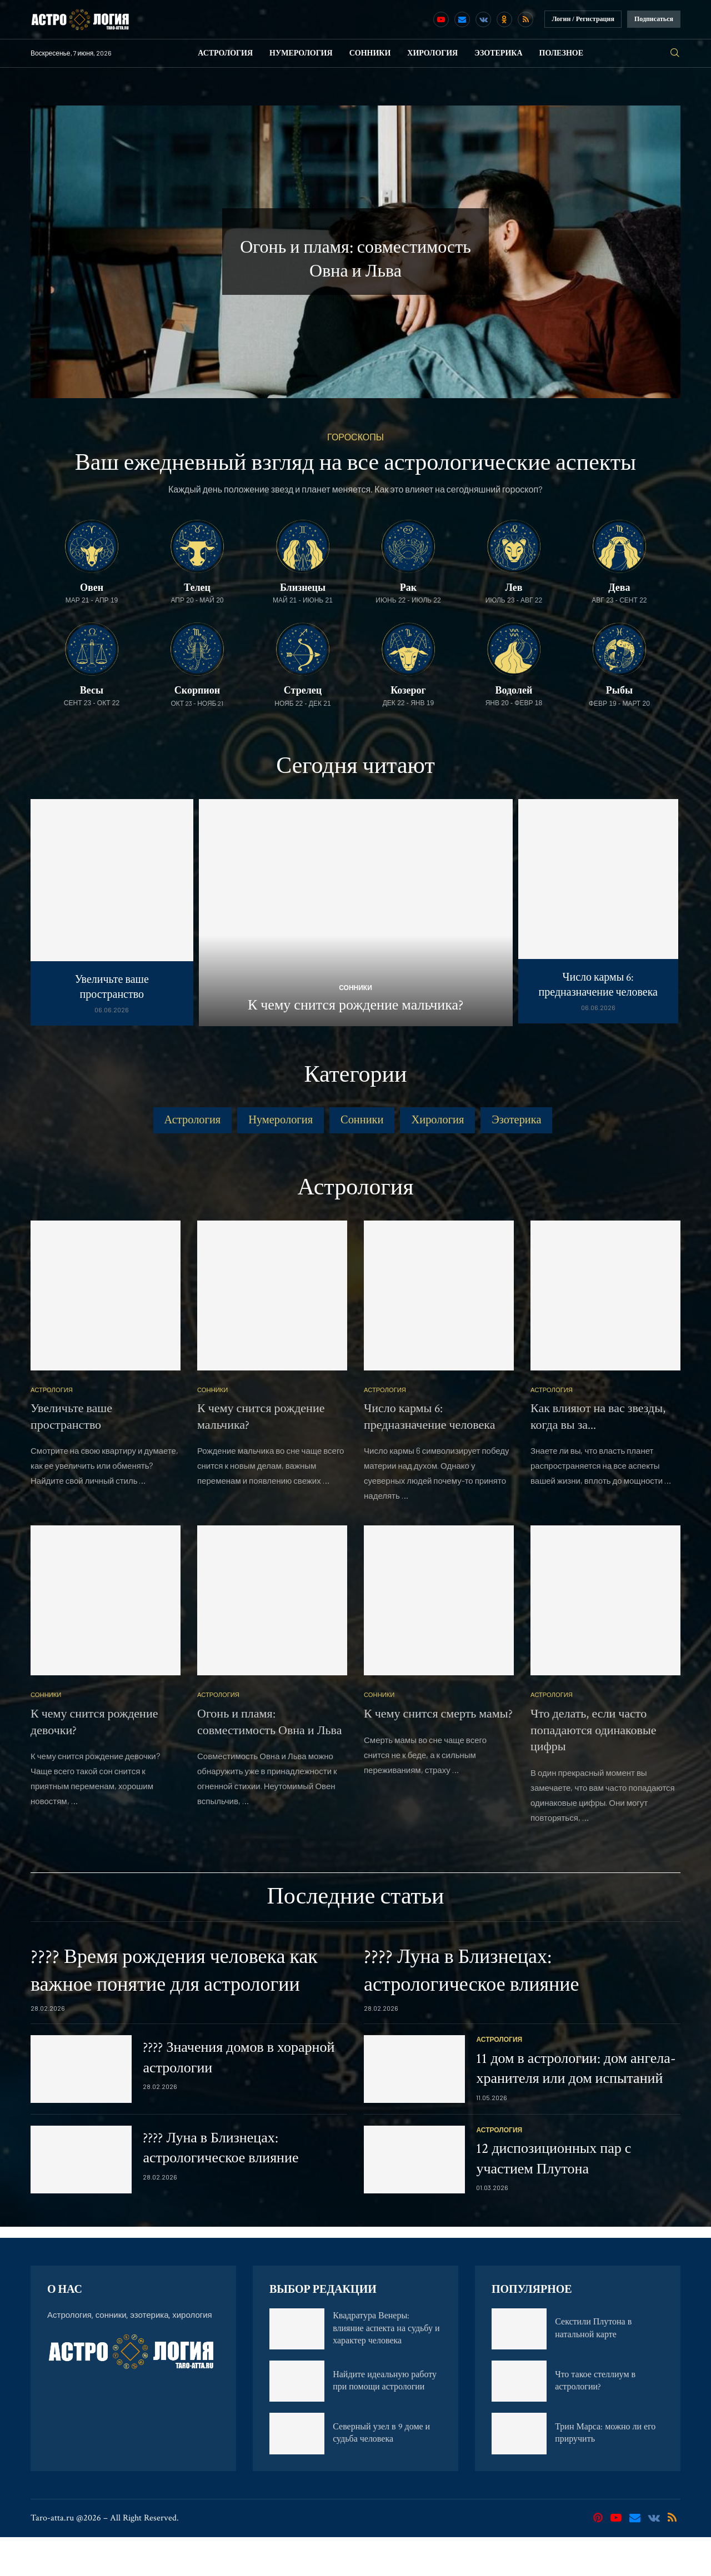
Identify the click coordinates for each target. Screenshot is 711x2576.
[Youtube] (441, 19)
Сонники (370, 53)
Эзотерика (498, 53)
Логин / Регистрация (583, 19)
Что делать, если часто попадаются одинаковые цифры (593, 1769)
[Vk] (483, 19)
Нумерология (301, 53)
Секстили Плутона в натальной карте (593, 2367)
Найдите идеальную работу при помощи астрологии (385, 2420)
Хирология (432, 53)
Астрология (225, 53)
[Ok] (504, 19)
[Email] (462, 19)
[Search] (674, 53)
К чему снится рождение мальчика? (355, 1005)
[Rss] (525, 19)
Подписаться (653, 19)
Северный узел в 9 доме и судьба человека (381, 2472)
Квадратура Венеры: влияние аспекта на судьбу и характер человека (386, 2367)
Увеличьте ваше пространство (112, 987)
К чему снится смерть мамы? (438, 1753)
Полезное (561, 53)
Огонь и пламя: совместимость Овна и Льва (269, 1761)
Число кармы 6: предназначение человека (598, 985)
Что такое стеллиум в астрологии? (595, 2420)
